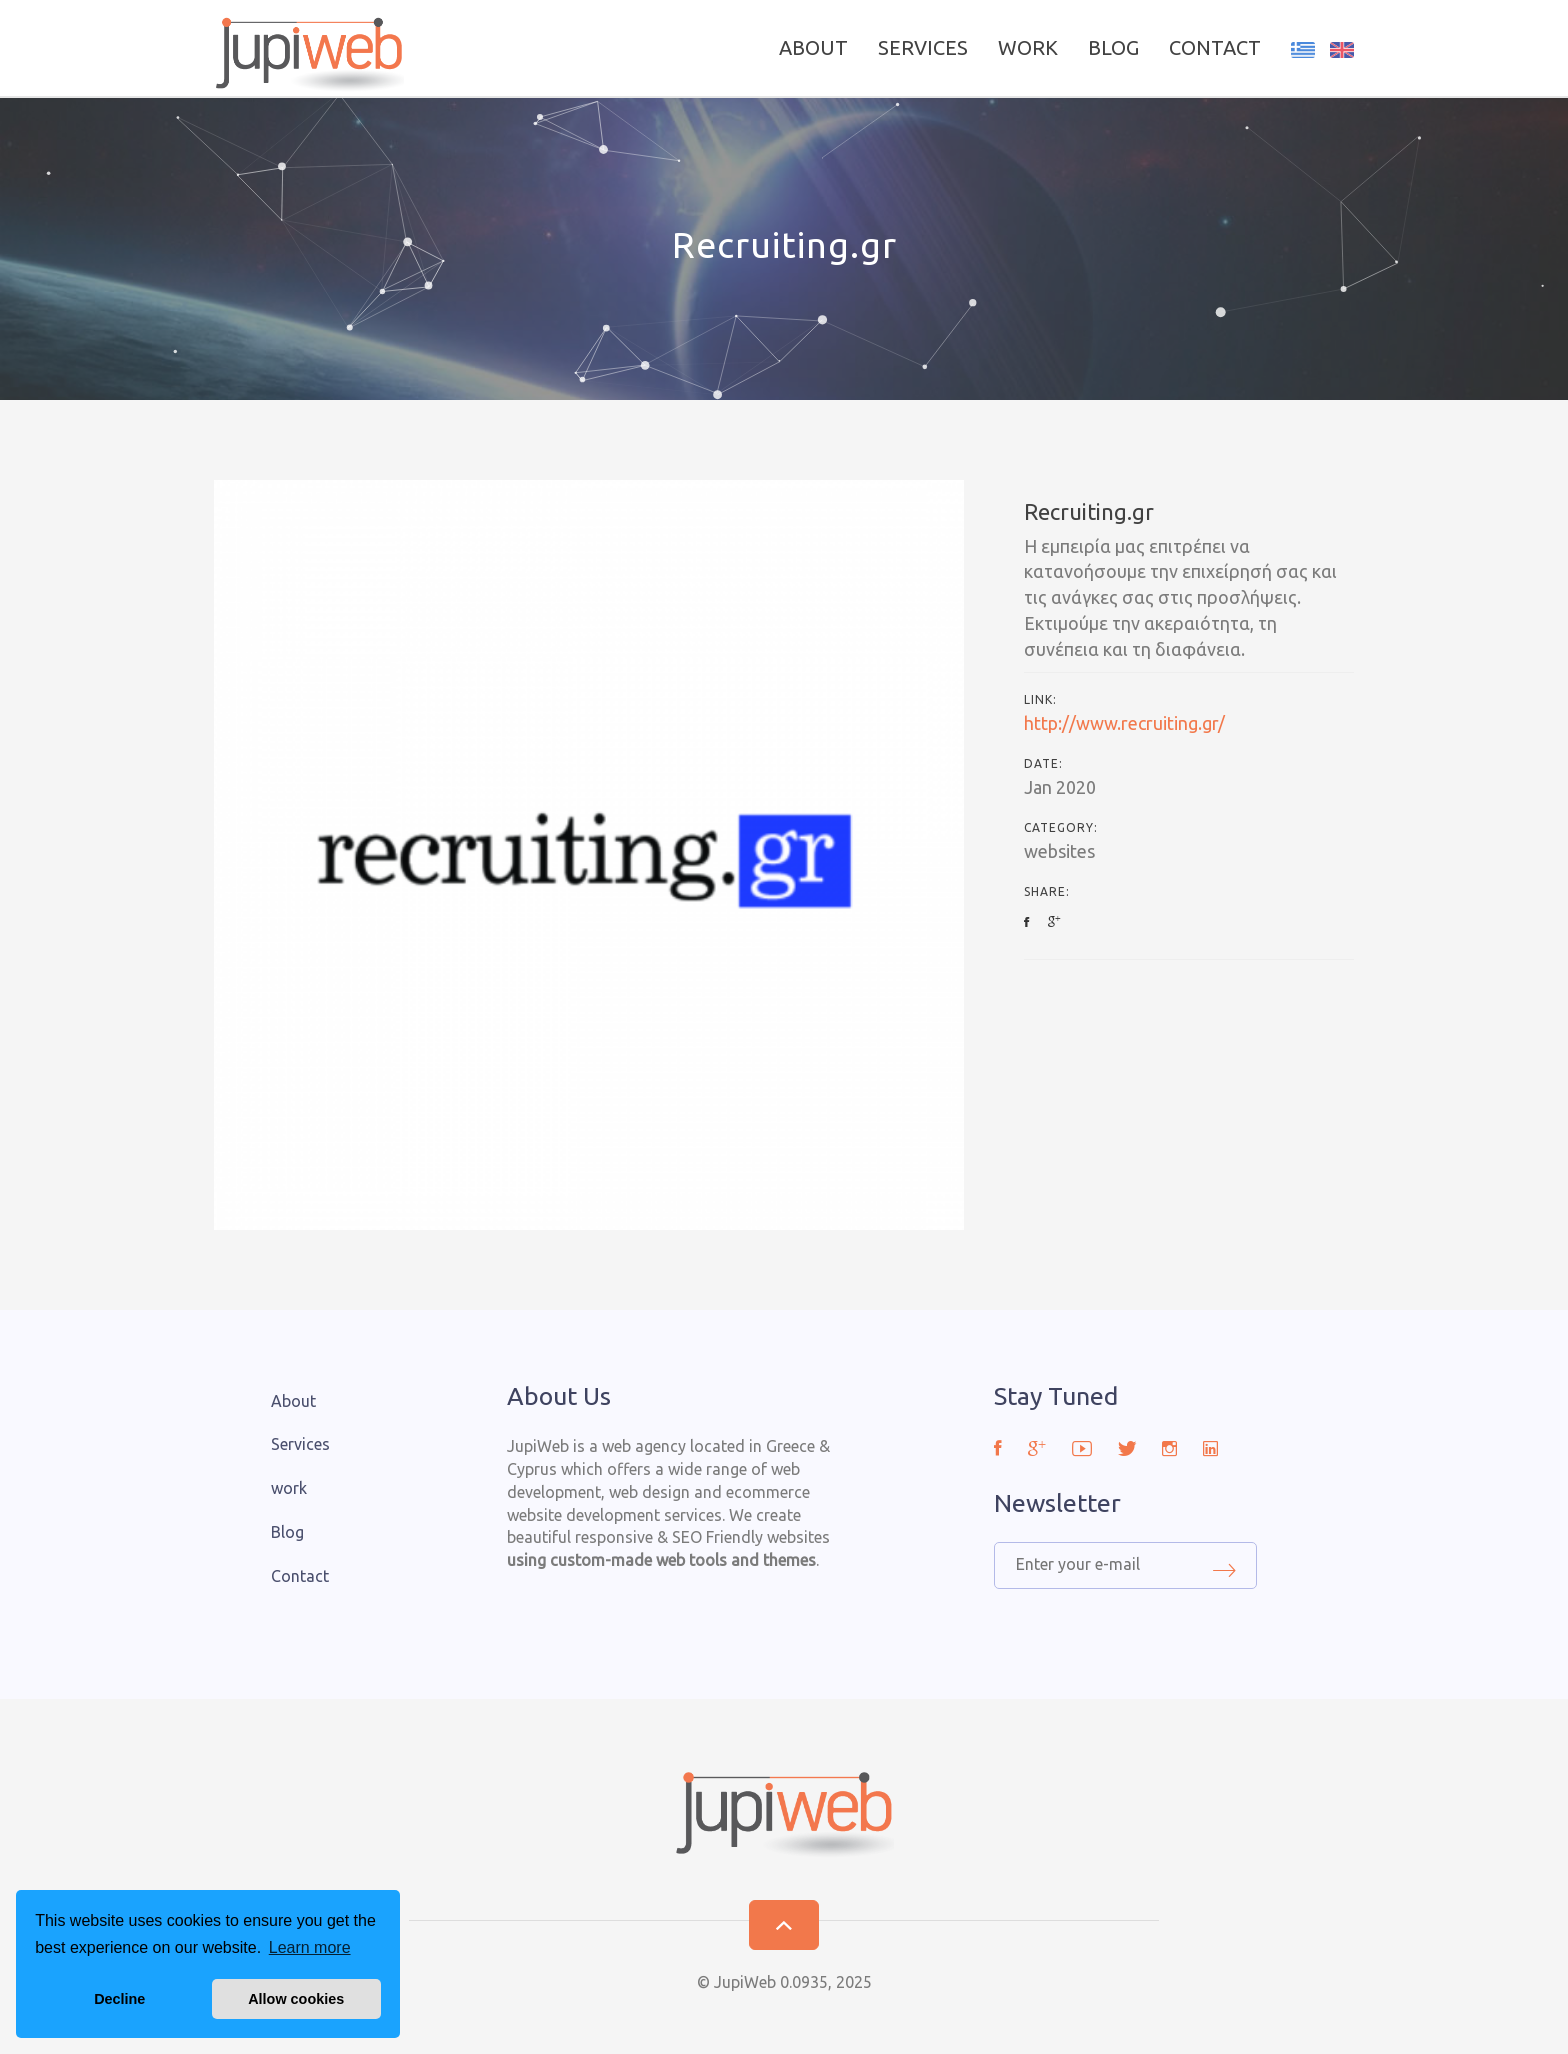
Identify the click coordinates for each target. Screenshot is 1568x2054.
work (1028, 47)
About (813, 47)
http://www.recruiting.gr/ (1124, 723)
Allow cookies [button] (296, 1999)
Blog (1113, 47)
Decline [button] (119, 1999)
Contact (1215, 47)
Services (923, 47)
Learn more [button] (310, 1947)
